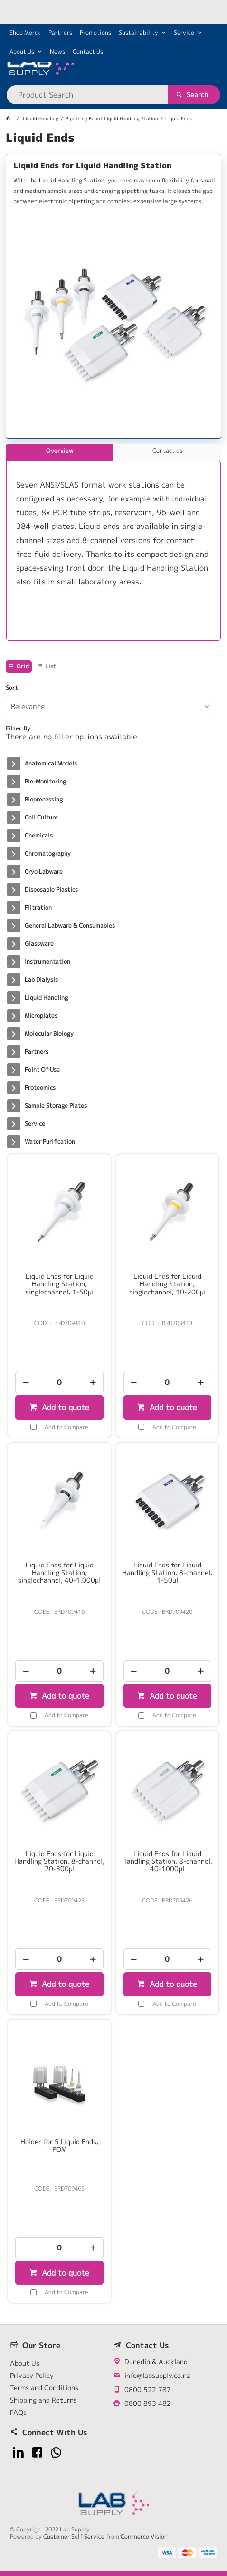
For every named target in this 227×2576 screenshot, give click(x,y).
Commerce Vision (144, 2536)
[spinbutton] (59, 1382)
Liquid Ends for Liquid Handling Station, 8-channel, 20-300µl (59, 1861)
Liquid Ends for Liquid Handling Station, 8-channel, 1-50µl (167, 1572)
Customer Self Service (73, 2536)
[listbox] (110, 706)
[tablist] (113, 542)
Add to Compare (66, 1427)
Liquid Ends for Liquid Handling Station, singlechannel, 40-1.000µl (59, 1572)
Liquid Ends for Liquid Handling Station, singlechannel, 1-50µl (60, 1284)
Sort (12, 687)
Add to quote (64, 1407)
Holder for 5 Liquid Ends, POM (59, 2145)
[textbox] (87, 94)
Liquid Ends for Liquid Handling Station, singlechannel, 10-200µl (167, 1284)
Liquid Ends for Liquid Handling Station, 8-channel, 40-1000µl (167, 1861)
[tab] (60, 452)
